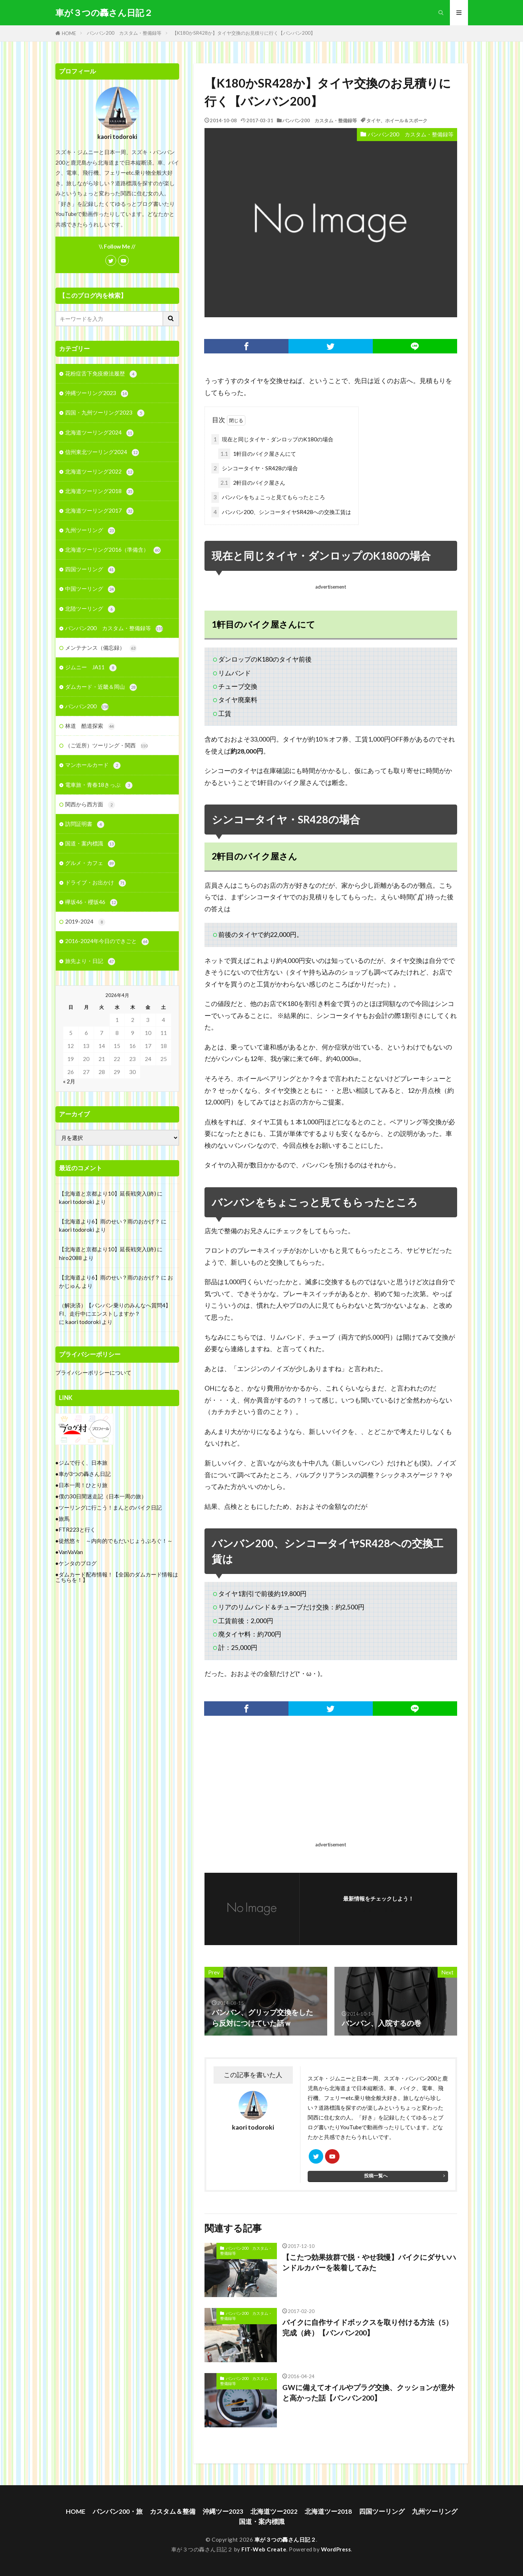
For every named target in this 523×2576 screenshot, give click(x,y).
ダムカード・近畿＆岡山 (101, 687)
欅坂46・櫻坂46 (91, 902)
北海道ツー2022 (274, 2511)
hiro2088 (70, 1258)
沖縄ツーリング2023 (96, 393)
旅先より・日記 (90, 961)
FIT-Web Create (263, 2549)
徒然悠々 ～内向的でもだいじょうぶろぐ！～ (116, 1540)
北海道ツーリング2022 (99, 472)
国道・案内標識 (90, 844)
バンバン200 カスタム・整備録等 (124, 33)
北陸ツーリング (90, 609)
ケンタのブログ (78, 1563)
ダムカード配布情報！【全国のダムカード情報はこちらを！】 (116, 1577)
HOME (69, 33)
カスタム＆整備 (172, 2511)
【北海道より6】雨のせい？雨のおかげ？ (109, 1221)
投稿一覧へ (376, 2175)
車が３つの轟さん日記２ (104, 12)
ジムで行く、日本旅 (83, 1462)
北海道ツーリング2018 (99, 491)
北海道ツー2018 (328, 2511)
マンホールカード (93, 765)
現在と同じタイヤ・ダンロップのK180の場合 (272, 439)
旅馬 (64, 1518)
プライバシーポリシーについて (93, 1372)
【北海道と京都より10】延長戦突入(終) (107, 1193)
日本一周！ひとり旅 (83, 1485)
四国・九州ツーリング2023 (104, 413)
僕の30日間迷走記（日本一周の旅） (103, 1496)
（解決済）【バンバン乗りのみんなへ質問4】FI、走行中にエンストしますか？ (115, 1309)
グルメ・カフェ (90, 863)
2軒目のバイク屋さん (251, 483)
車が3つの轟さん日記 (85, 1474)
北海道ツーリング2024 (99, 433)
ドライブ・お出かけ (95, 883)
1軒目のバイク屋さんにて (257, 454)
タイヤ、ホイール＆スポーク (396, 120)
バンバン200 (87, 706)
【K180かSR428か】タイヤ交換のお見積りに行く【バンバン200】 (243, 33)
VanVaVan (71, 1552)
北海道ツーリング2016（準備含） (113, 550)
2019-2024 (85, 922)
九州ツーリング (90, 530)
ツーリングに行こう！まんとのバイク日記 (110, 1507)
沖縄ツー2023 (223, 2511)
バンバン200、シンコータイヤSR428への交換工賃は (281, 512)
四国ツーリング (90, 569)
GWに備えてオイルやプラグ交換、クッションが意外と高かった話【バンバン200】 (368, 2392)
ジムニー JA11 (91, 667)
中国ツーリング (90, 589)
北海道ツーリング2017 (99, 511)
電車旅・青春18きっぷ (98, 785)
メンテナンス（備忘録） (101, 648)
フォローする (378, 1909)
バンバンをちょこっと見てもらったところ (268, 497)
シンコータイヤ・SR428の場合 (254, 468)
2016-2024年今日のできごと (107, 941)
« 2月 (69, 1081)
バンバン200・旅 (118, 2511)
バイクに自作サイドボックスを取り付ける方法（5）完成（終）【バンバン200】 (367, 2327)
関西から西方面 (90, 805)
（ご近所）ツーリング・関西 (106, 746)
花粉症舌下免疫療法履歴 (101, 374)
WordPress (336, 2549)
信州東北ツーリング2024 (102, 452)
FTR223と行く (77, 1529)
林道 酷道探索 (90, 726)
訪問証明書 (84, 824)
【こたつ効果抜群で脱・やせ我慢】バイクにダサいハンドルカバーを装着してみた (369, 2262)
